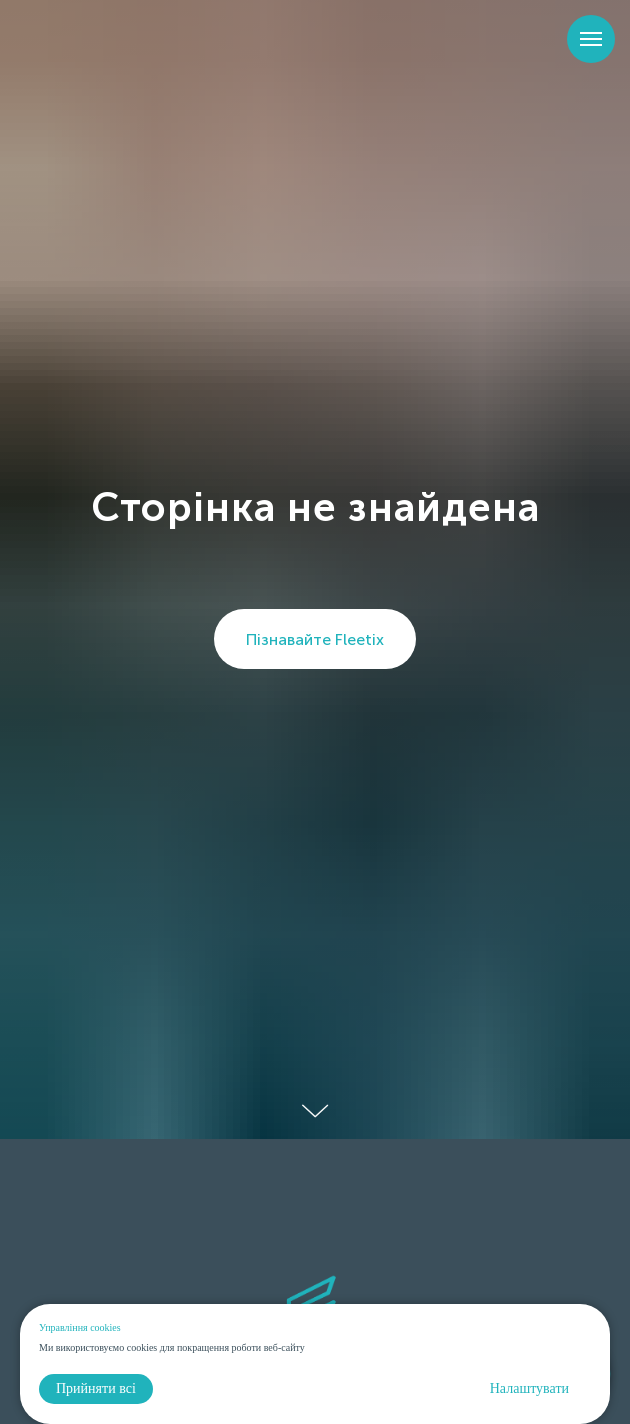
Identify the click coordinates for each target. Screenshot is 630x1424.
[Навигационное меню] (591, 39)
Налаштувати (529, 1388)
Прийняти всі (96, 1388)
